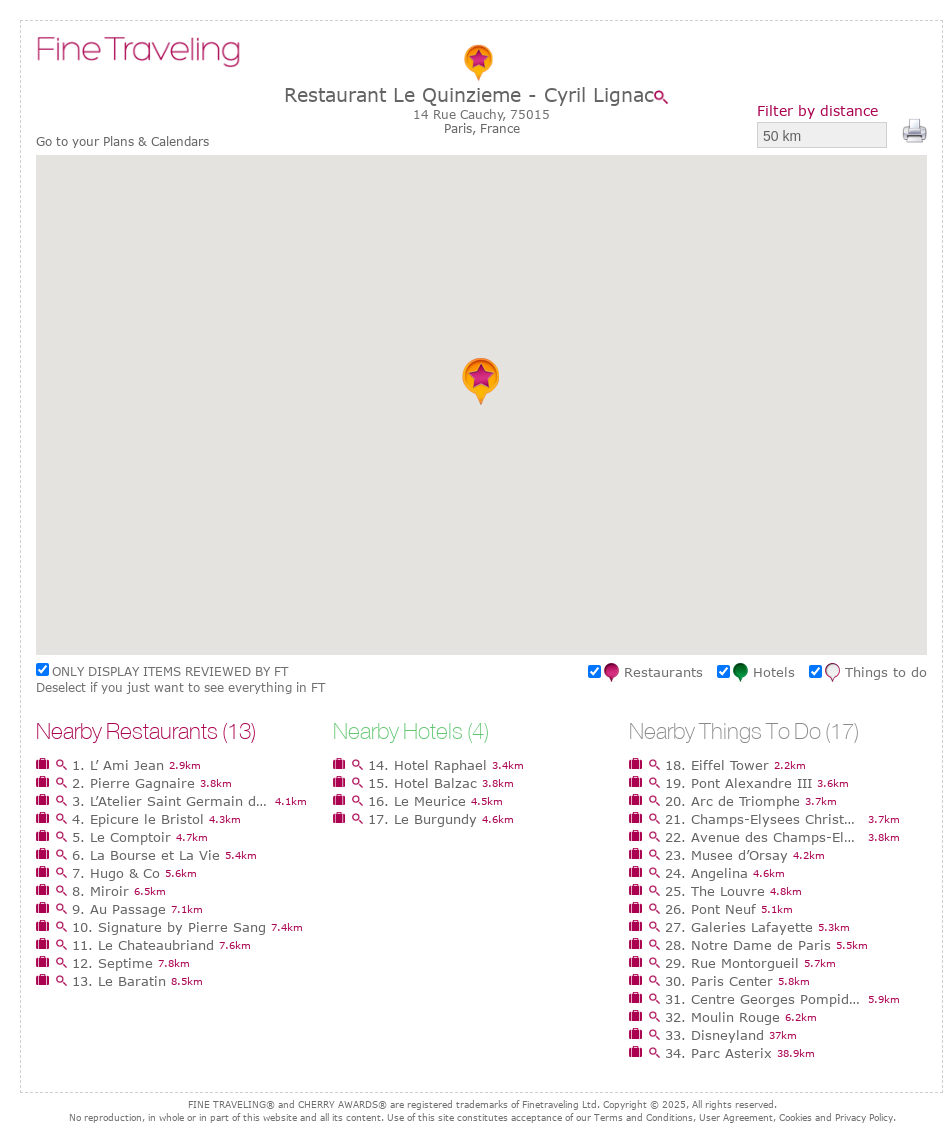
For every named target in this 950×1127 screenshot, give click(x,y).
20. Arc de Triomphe (732, 801)
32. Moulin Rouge (722, 1017)
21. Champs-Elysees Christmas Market (764, 819)
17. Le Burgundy (422, 819)
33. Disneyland (714, 1035)
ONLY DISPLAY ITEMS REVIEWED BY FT (170, 671)
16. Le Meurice (417, 801)
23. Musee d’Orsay (726, 855)
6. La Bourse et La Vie (146, 855)
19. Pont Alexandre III (738, 783)
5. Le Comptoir (121, 837)
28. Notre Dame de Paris (748, 945)
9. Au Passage (119, 909)
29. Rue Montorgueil (732, 963)
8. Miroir (100, 891)
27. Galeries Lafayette (739, 927)
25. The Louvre (715, 891)
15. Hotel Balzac (422, 783)
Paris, (462, 128)
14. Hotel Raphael (427, 765)
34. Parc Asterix (718, 1053)
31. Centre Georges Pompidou (764, 999)
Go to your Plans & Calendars (122, 141)
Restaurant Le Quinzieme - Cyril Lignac (469, 94)
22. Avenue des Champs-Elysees (764, 837)
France (500, 128)
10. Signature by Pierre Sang (169, 927)
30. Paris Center (719, 981)
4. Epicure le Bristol (138, 819)
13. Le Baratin (119, 981)
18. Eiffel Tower (717, 765)
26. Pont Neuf (710, 909)
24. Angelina (706, 873)
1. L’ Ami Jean (118, 765)
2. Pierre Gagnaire (133, 783)
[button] (481, 381)
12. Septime (112, 963)
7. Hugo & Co (116, 873)
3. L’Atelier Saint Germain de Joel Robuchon (171, 801)
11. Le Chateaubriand (143, 945)
